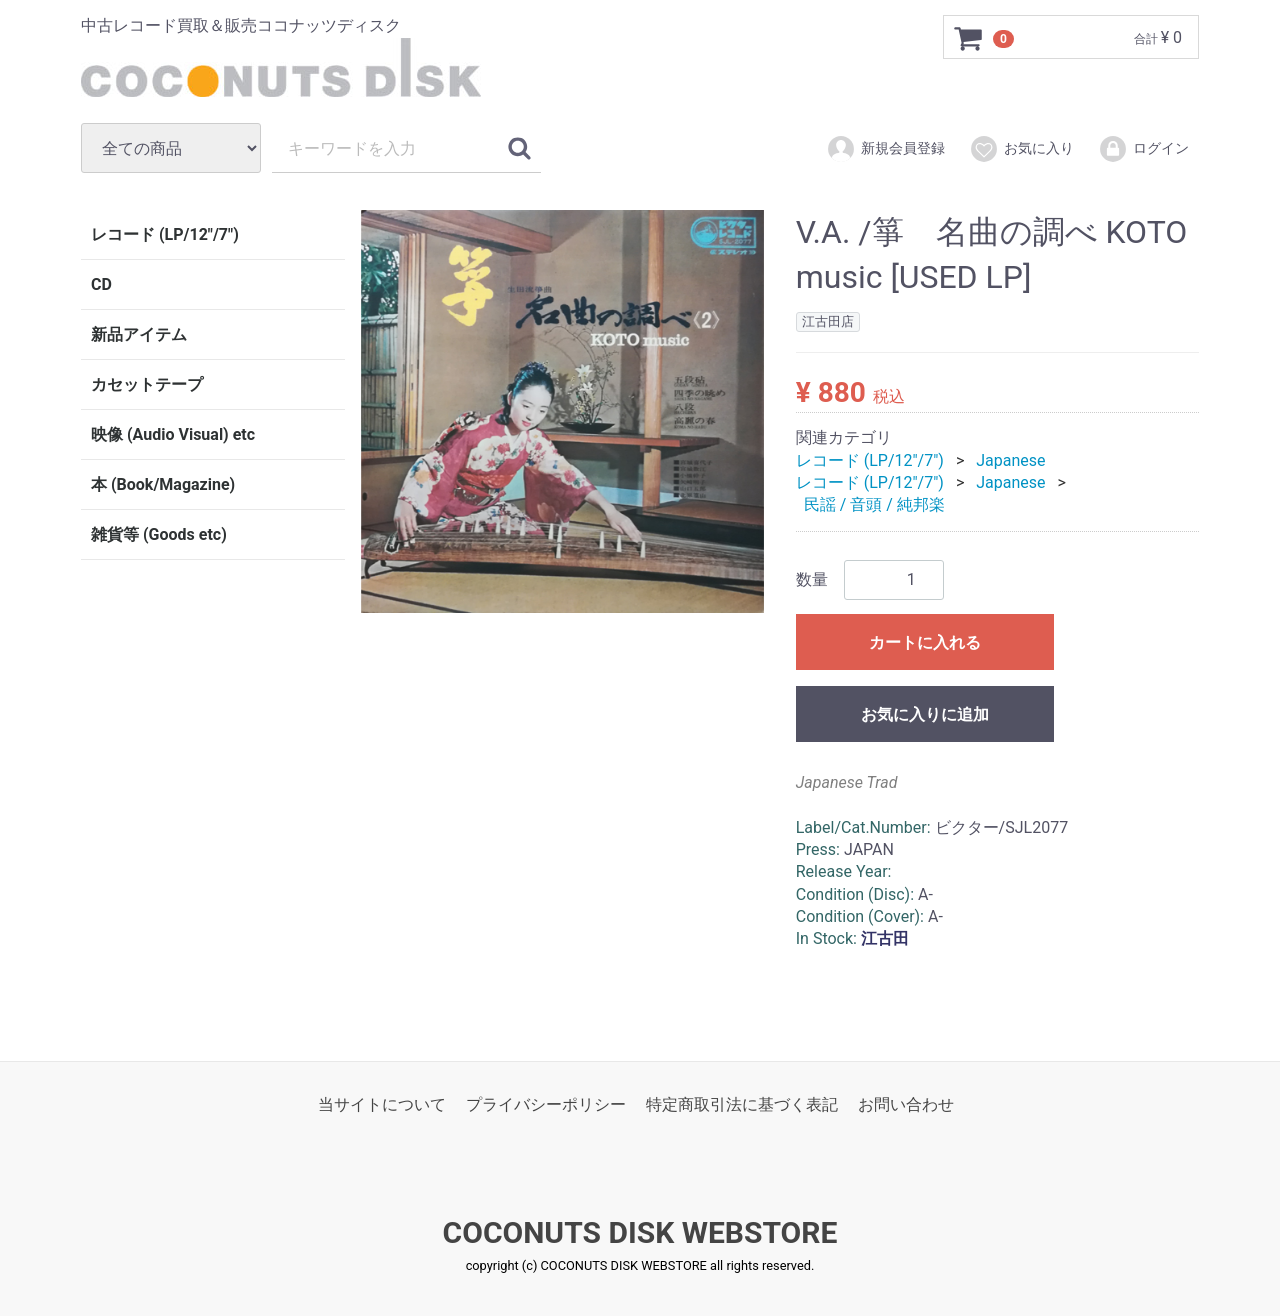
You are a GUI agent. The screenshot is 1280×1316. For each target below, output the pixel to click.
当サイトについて (382, 1104)
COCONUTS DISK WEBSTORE (640, 1232)
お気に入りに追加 (925, 713)
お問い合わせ (906, 1104)
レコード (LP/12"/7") (165, 234)
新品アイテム (139, 334)
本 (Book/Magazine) (163, 484)
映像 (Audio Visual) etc (173, 434)
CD (101, 284)
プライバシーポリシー (546, 1104)
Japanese (1010, 459)
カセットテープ (147, 384)
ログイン (1143, 149)
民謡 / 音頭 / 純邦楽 (874, 504)
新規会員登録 (885, 149)
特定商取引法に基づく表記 (742, 1104)
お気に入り (1021, 149)
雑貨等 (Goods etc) (159, 534)
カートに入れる (925, 641)
